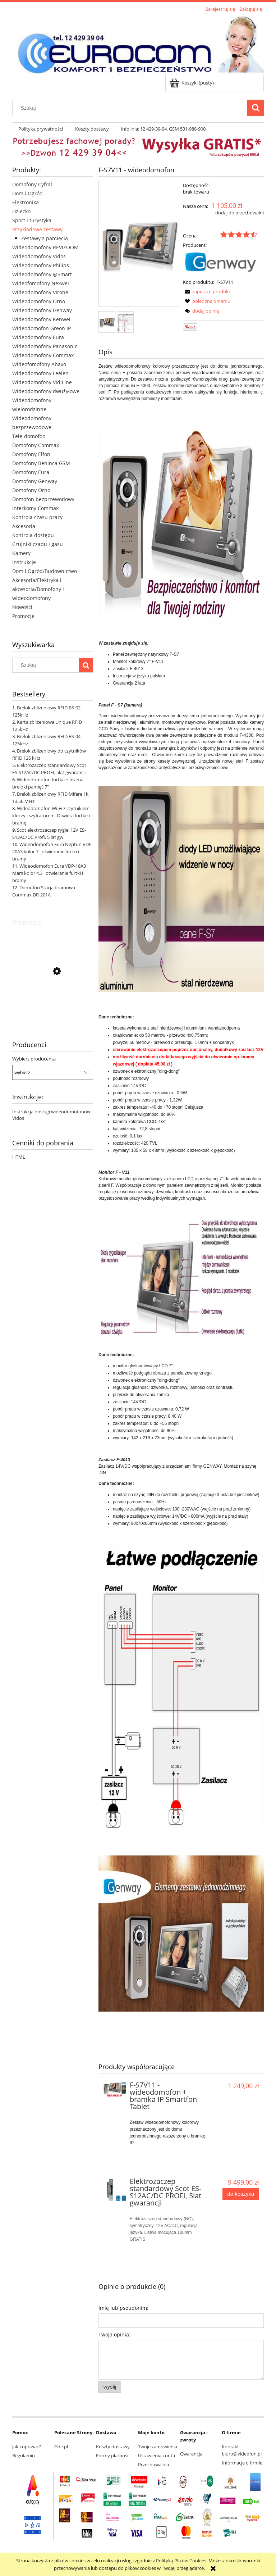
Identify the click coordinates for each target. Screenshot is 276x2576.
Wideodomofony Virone (40, 292)
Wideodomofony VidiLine (42, 382)
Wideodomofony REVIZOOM (45, 247)
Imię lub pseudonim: (123, 2307)
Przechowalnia (153, 2464)
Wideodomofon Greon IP (41, 328)
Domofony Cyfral (32, 184)
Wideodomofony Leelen (40, 373)
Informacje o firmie (242, 2462)
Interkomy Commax (35, 508)
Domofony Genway (34, 481)
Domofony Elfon (31, 454)
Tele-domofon (29, 436)
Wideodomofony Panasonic (44, 346)
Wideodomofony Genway (42, 310)
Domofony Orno (31, 490)
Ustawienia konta (156, 2455)
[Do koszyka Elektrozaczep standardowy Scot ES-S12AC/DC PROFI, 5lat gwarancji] (240, 2194)
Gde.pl (61, 2446)
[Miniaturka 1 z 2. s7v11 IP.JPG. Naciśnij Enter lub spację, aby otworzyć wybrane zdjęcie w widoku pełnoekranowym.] (107, 322)
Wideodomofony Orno (38, 301)
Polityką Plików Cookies (181, 2560)
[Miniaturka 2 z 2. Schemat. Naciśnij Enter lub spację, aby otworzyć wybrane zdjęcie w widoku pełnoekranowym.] (125, 322)
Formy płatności (113, 2455)
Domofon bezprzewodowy (43, 499)
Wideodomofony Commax (43, 355)
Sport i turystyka (31, 220)
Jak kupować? (26, 2446)
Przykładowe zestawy (37, 229)
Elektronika (25, 202)
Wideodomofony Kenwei (41, 319)
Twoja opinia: (114, 2334)
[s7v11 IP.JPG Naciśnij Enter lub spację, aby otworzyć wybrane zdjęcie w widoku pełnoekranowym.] (139, 243)
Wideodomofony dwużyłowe (45, 391)
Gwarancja (191, 2453)
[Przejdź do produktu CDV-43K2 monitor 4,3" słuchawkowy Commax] (52, 1003)
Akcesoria (23, 526)
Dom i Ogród (27, 193)
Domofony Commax (35, 445)
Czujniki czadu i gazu (37, 544)
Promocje (23, 616)
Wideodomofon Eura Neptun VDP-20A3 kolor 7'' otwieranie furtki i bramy (52, 851)
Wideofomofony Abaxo (39, 364)
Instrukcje (24, 562)
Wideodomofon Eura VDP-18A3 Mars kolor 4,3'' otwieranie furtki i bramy (49, 873)
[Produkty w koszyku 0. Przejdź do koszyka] (192, 82)
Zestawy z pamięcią (44, 238)
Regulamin (23, 2455)
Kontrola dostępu (33, 535)
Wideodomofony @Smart (42, 274)
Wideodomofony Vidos (39, 256)
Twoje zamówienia (157, 2446)
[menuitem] (40, 129)
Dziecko (21, 211)
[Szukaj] (255, 108)
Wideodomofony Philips (40, 265)
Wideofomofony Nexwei (40, 283)
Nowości (22, 607)
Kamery (21, 553)
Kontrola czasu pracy (37, 517)
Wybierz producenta (34, 1058)
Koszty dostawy (113, 2446)
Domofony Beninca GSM (41, 463)
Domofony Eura (30, 472)
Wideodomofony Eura (38, 337)
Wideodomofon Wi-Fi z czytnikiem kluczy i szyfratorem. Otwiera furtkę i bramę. (51, 815)
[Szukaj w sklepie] (131, 108)
